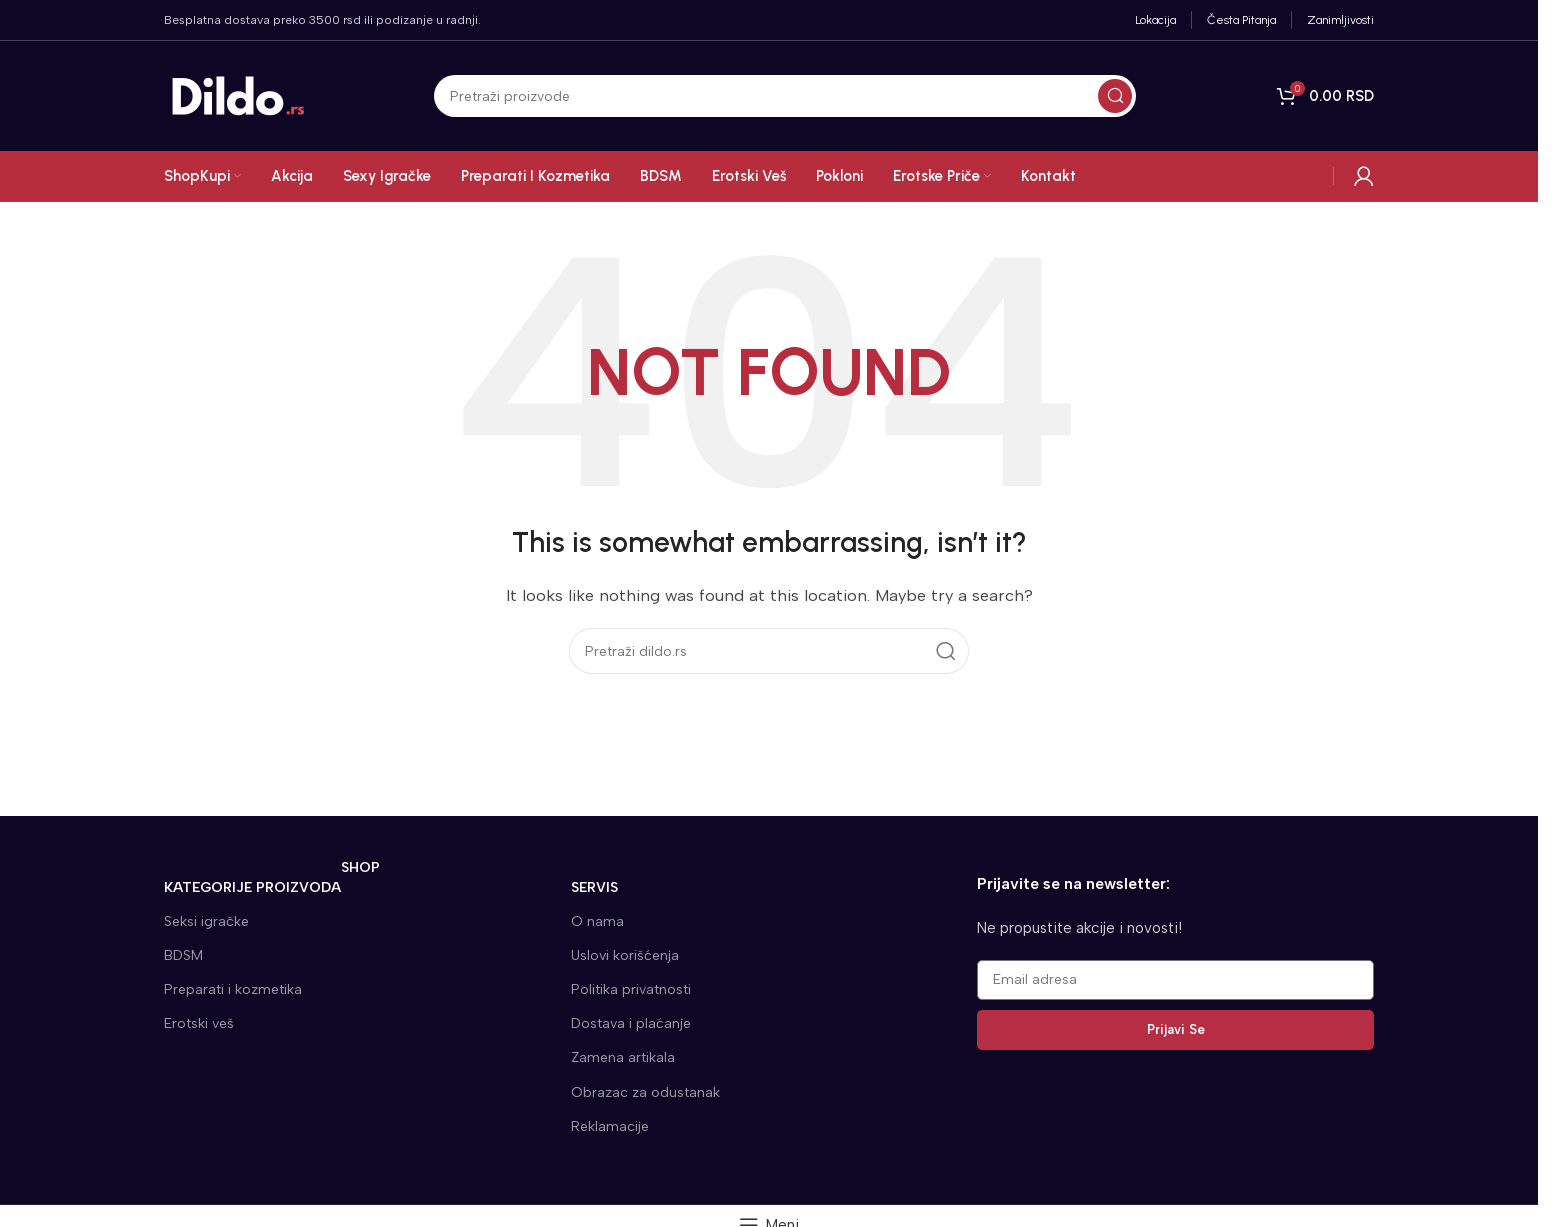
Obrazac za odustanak (645, 1092)
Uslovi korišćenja (625, 955)
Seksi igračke (206, 921)
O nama (597, 921)
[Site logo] (239, 95)
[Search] (785, 96)
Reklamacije (610, 1126)
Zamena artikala (623, 1057)
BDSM (183, 955)
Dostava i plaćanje (631, 1023)
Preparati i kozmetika (233, 989)
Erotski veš (199, 1023)
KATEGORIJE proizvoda (272, 883)
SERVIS (594, 887)
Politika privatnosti (631, 989)
